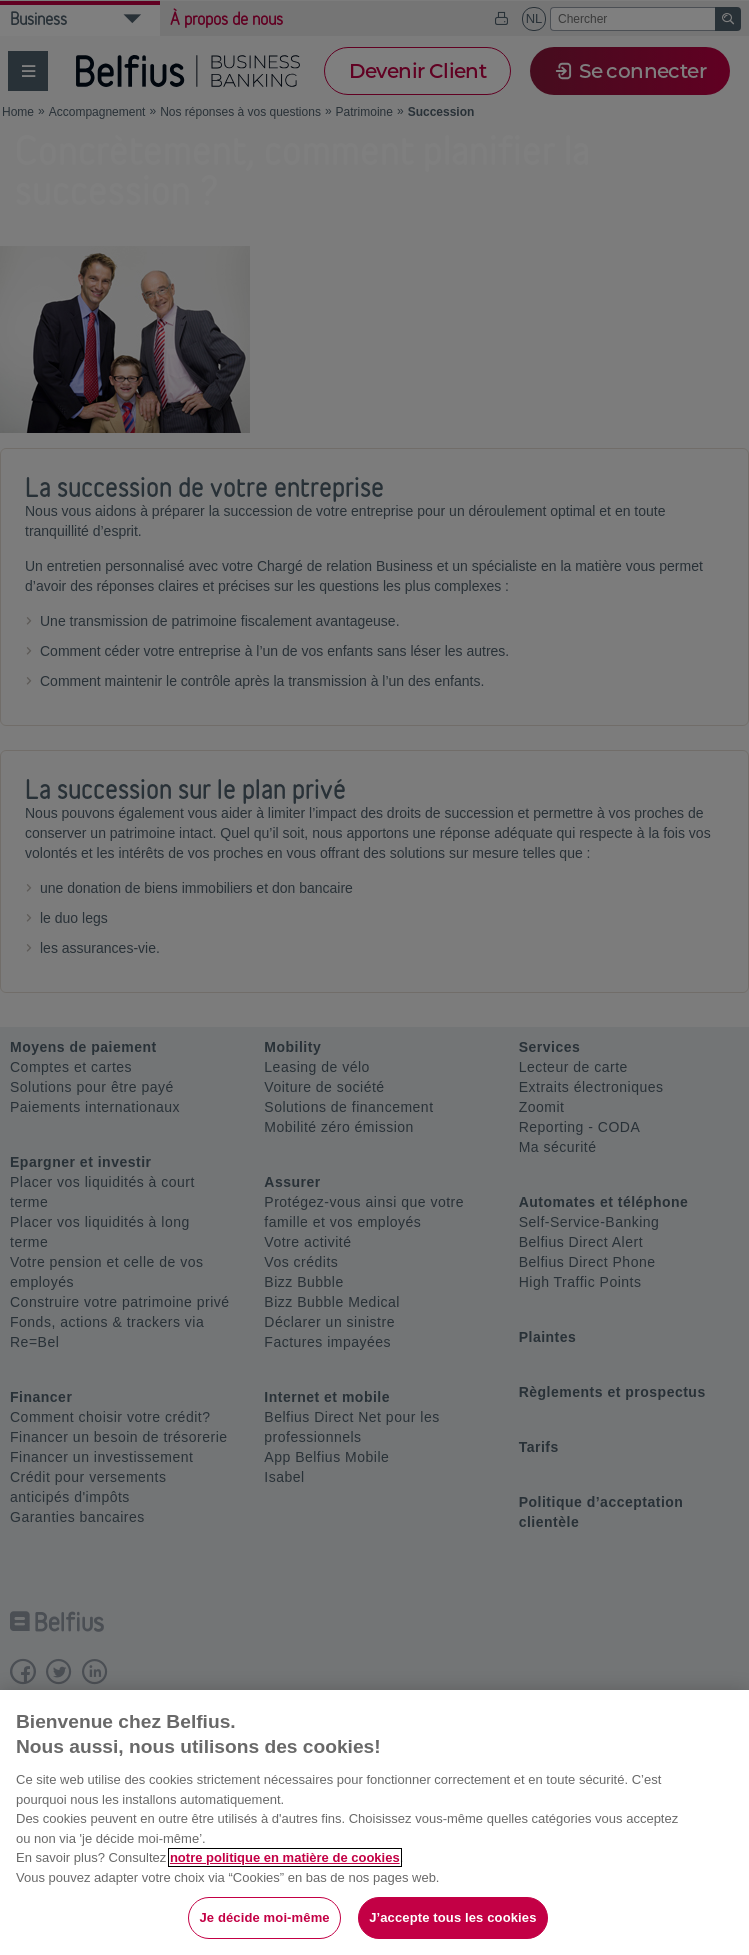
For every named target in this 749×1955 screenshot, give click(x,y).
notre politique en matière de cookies (285, 1857)
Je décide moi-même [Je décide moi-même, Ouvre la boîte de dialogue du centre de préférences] (264, 1917)
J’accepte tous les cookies (452, 1917)
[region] (374, 1822)
